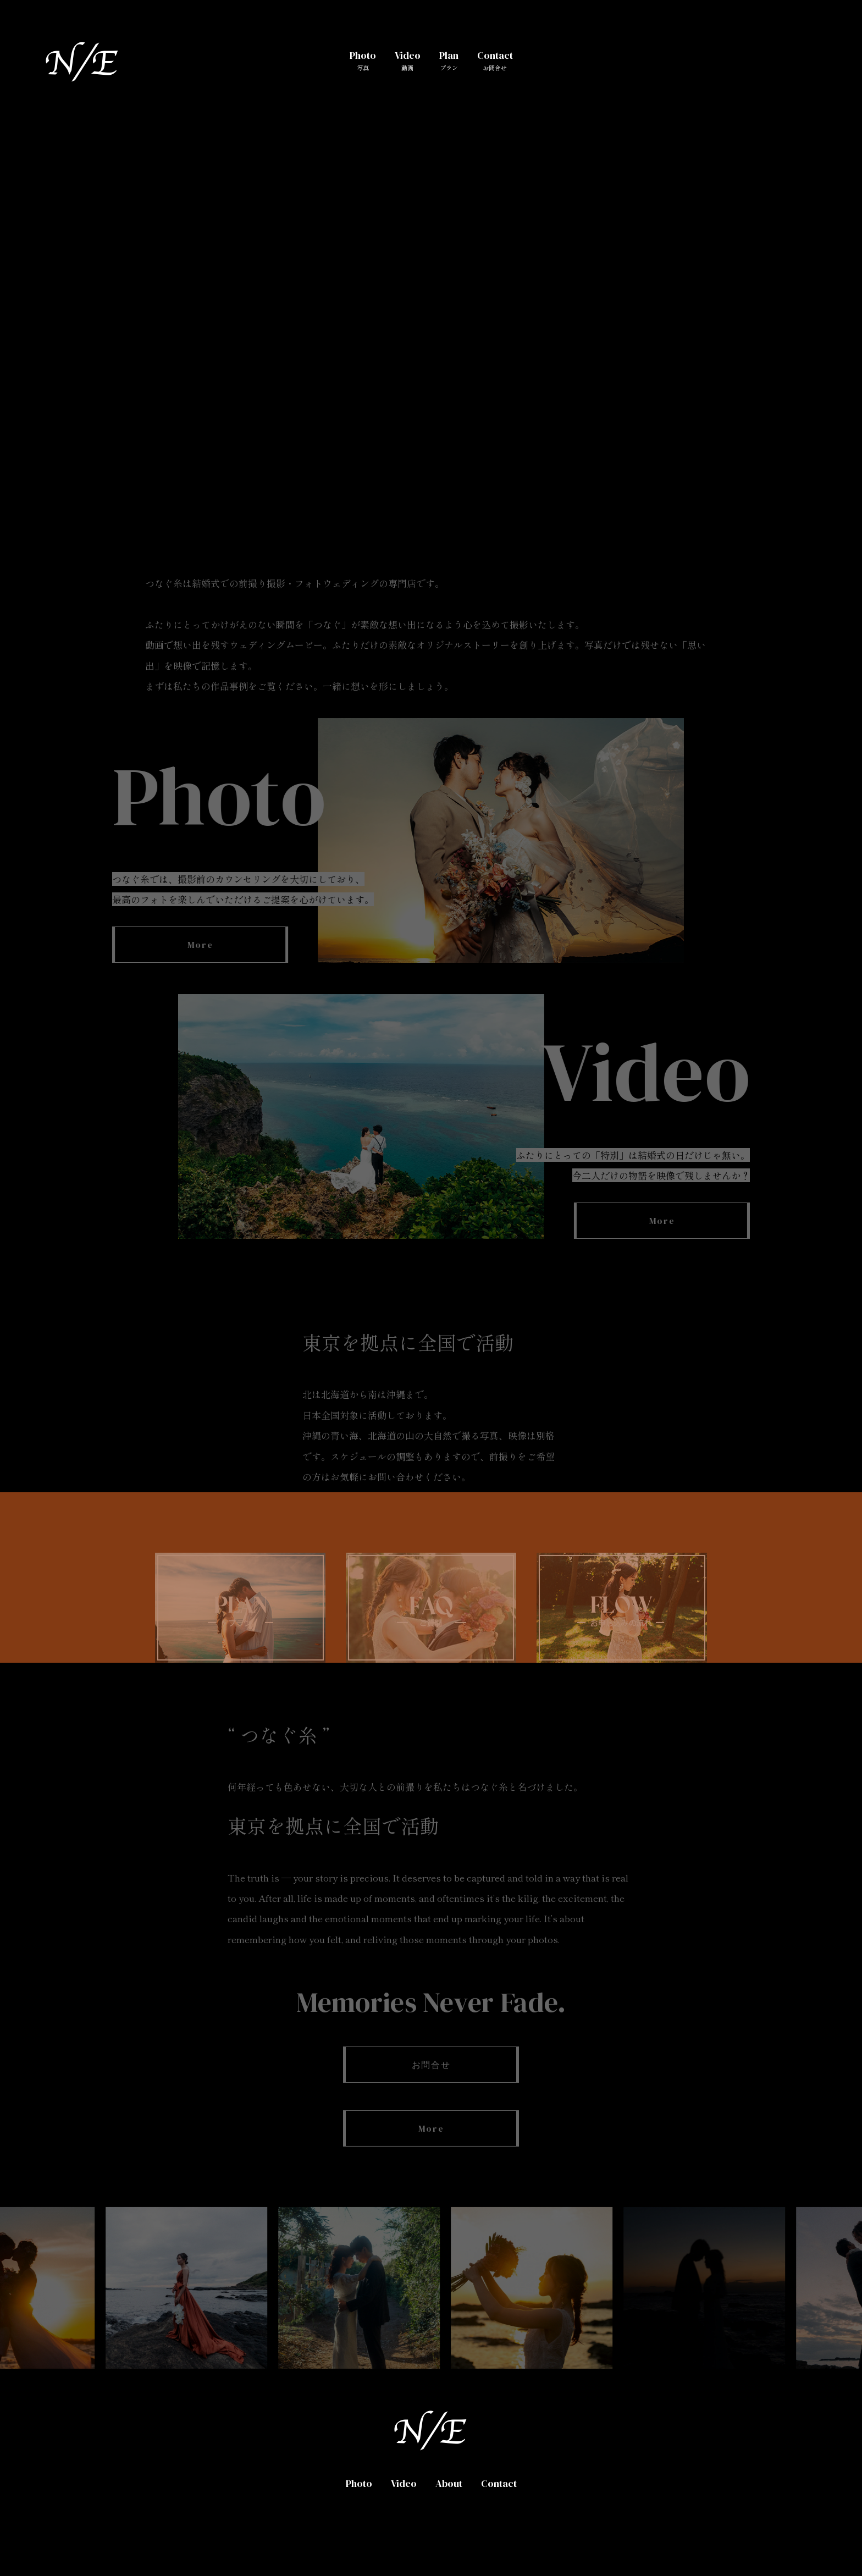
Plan (448, 60)
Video (408, 60)
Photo (363, 60)
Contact (495, 60)
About (448, 2483)
